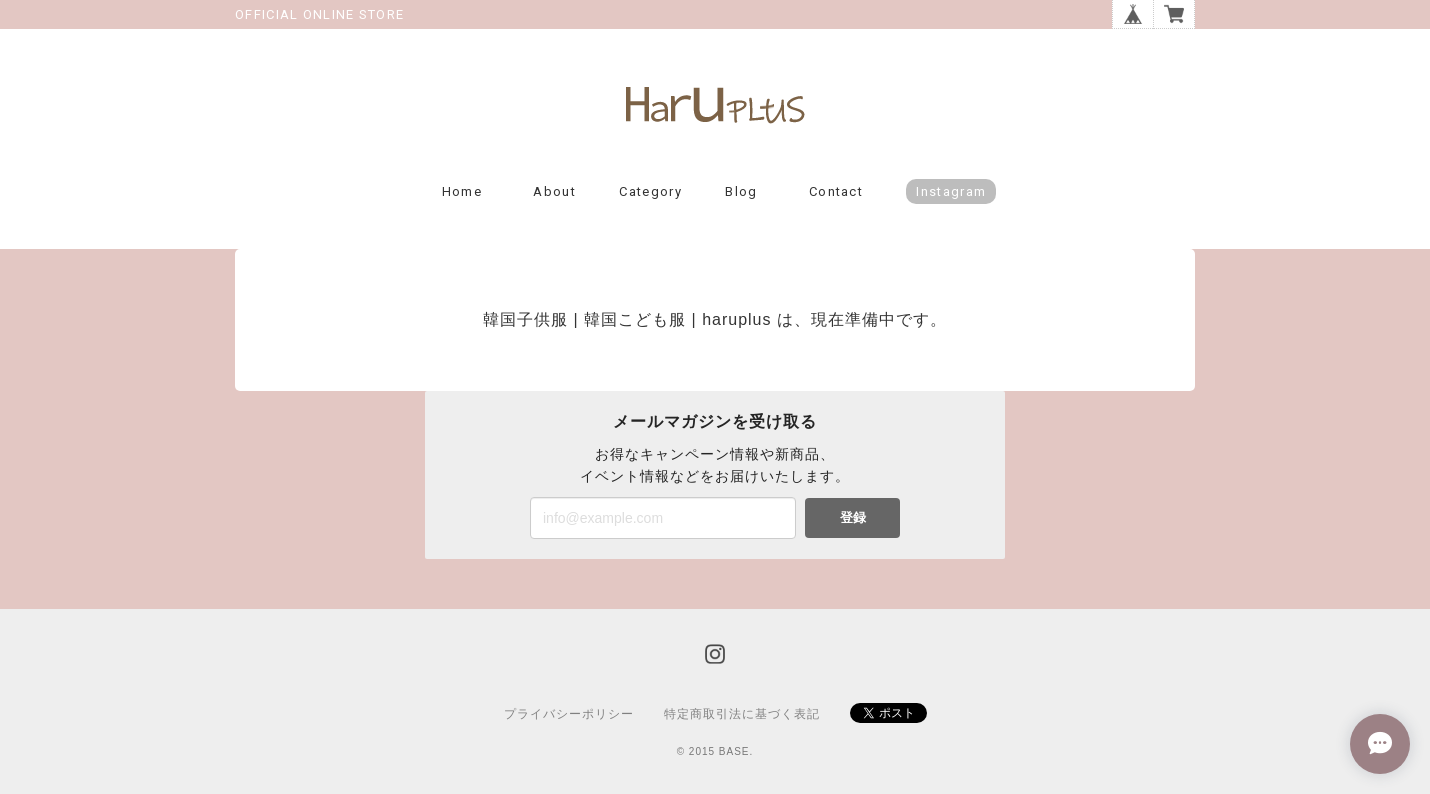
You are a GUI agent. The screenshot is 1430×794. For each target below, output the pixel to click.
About (554, 191)
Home (462, 191)
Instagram (951, 191)
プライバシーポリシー (569, 714)
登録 (853, 517)
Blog (741, 191)
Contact (836, 191)
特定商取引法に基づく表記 (742, 714)
